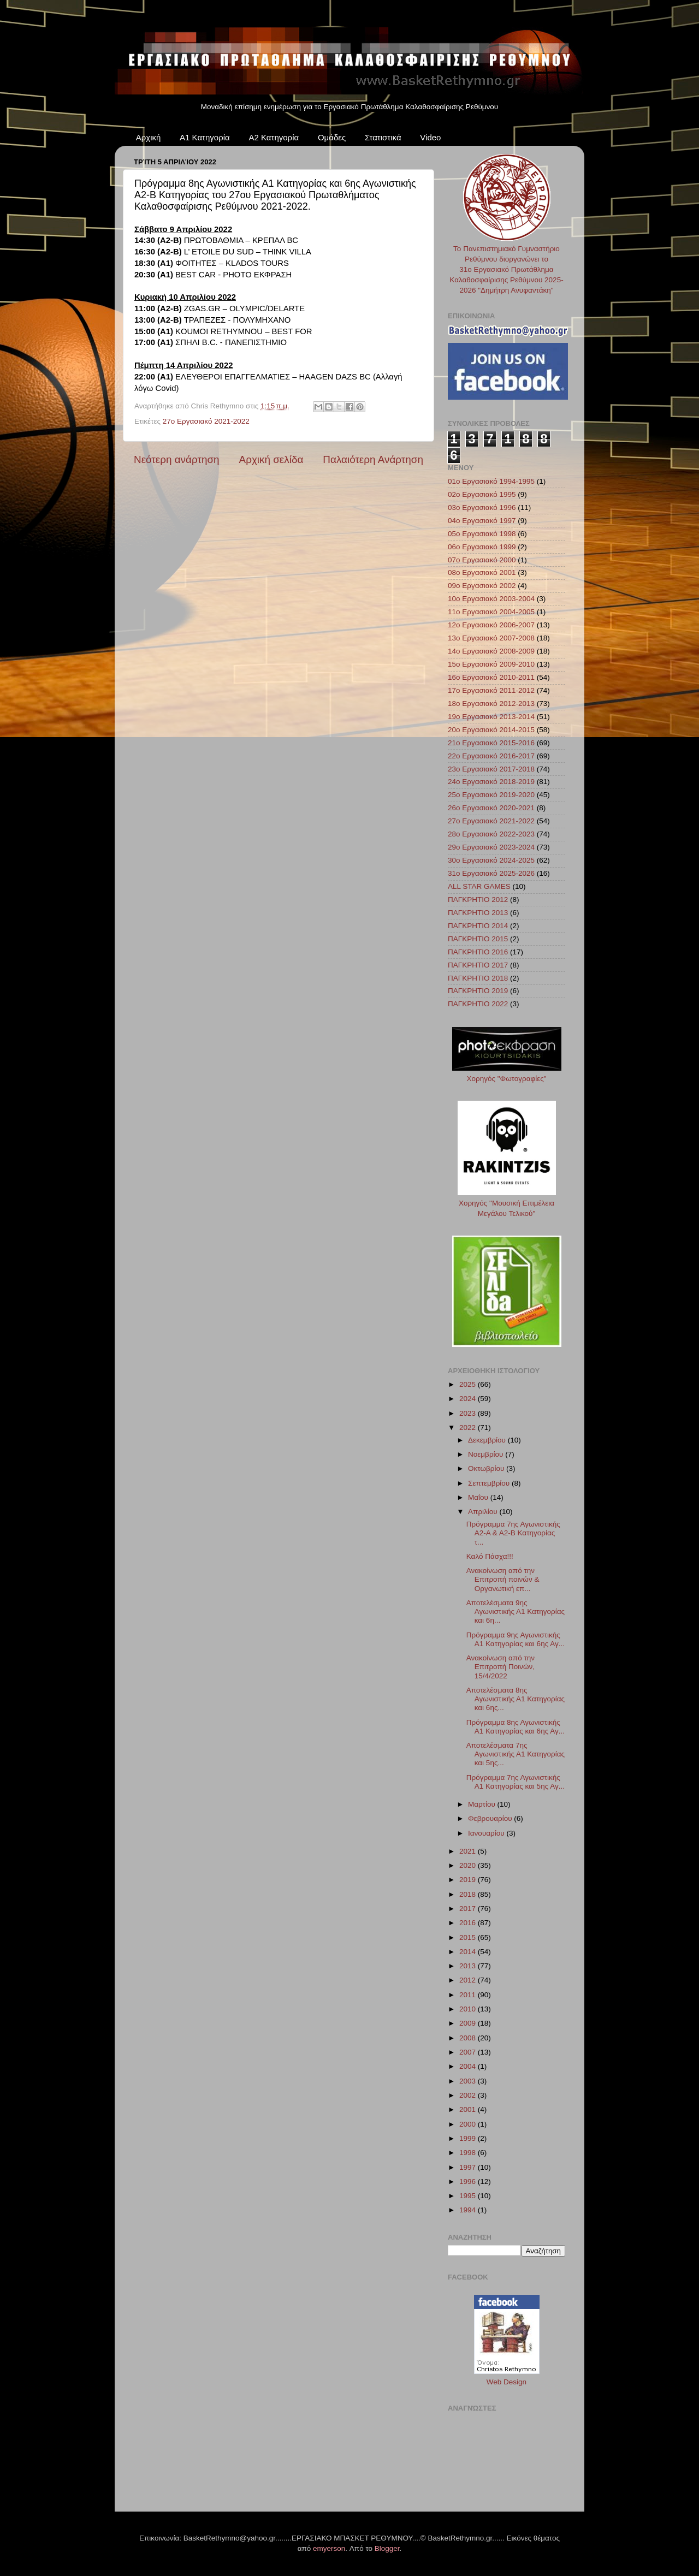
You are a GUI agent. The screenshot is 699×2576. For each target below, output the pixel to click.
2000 (468, 2124)
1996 (468, 2181)
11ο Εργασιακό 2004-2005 (491, 612)
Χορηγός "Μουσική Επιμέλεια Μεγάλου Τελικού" (507, 1203)
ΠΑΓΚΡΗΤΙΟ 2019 (478, 991)
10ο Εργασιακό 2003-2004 (491, 599)
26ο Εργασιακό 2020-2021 (491, 808)
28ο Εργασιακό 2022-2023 (491, 834)
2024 (468, 1398)
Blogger (387, 2548)
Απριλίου (483, 1511)
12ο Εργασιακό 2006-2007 (491, 625)
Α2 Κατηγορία (274, 137)
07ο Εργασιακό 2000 (482, 560)
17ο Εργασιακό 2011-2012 (491, 690)
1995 (468, 2196)
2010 (468, 2009)
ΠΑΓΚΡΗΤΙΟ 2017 (478, 965)
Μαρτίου (482, 1804)
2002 (468, 2095)
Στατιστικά (383, 137)
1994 (468, 2210)
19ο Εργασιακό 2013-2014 (491, 717)
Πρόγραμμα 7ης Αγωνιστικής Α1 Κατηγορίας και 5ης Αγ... (515, 1781)
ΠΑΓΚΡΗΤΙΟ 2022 (478, 1004)
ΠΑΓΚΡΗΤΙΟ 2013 (478, 913)
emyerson (329, 2548)
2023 (468, 1413)
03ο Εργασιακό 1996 (482, 507)
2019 (468, 1879)
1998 (468, 2152)
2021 (468, 1851)
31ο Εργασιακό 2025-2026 (491, 873)
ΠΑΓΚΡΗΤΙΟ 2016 (478, 952)
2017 (468, 1908)
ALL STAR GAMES (479, 886)
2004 (468, 2066)
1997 (468, 2167)
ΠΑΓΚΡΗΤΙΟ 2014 (478, 926)
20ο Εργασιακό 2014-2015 (491, 730)
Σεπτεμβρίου (490, 1483)
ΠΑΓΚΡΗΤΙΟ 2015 (478, 939)
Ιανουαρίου (487, 1833)
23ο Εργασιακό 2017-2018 (491, 769)
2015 (468, 1937)
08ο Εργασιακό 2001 (482, 572)
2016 (468, 1923)
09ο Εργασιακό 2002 (482, 585)
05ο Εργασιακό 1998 (482, 534)
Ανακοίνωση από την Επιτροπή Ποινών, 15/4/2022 (500, 1666)
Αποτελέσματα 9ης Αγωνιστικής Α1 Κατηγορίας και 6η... (515, 1611)
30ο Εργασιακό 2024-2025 (491, 860)
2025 (468, 1384)
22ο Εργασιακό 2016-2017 (491, 756)
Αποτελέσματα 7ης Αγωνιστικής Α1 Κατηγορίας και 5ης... (515, 1754)
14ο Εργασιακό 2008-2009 (491, 651)
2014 (468, 1952)
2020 (468, 1865)
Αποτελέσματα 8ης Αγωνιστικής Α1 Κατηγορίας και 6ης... (515, 1699)
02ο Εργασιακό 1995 (482, 494)
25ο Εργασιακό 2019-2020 (491, 795)
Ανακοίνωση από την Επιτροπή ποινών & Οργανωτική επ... (503, 1579)
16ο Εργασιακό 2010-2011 (491, 677)
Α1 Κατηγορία (205, 137)
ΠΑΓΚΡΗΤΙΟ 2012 (478, 899)
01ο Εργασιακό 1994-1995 (491, 481)
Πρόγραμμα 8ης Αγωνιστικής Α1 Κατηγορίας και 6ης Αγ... (515, 1726)
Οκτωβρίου (487, 1468)
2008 (468, 2038)
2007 (468, 2052)
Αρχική (148, 137)
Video (430, 137)
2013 (468, 1966)
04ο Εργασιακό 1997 (482, 521)
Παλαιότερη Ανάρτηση (373, 459)
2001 (468, 2109)
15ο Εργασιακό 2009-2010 (491, 664)
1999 (468, 2138)
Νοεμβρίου (486, 1454)
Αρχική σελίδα (271, 459)
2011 (468, 1995)
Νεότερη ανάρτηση (177, 459)
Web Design (506, 2382)
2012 (468, 1980)
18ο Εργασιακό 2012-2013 (491, 703)
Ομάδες (332, 137)
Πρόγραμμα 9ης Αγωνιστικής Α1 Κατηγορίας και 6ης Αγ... (515, 1639)
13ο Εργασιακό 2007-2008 (491, 638)
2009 (468, 2023)
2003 (468, 2081)
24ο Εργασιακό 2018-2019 (491, 781)
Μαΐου (479, 1497)
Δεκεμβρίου (488, 1440)
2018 (468, 1894)
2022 (468, 1427)
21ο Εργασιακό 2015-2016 (491, 743)
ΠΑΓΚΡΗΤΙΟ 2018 (478, 978)
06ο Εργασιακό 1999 (482, 547)
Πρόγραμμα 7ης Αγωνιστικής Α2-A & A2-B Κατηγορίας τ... (513, 1533)
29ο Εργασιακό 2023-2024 (491, 847)
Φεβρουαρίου (491, 1818)
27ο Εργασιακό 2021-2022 (206, 421)
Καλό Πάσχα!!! (489, 1556)
